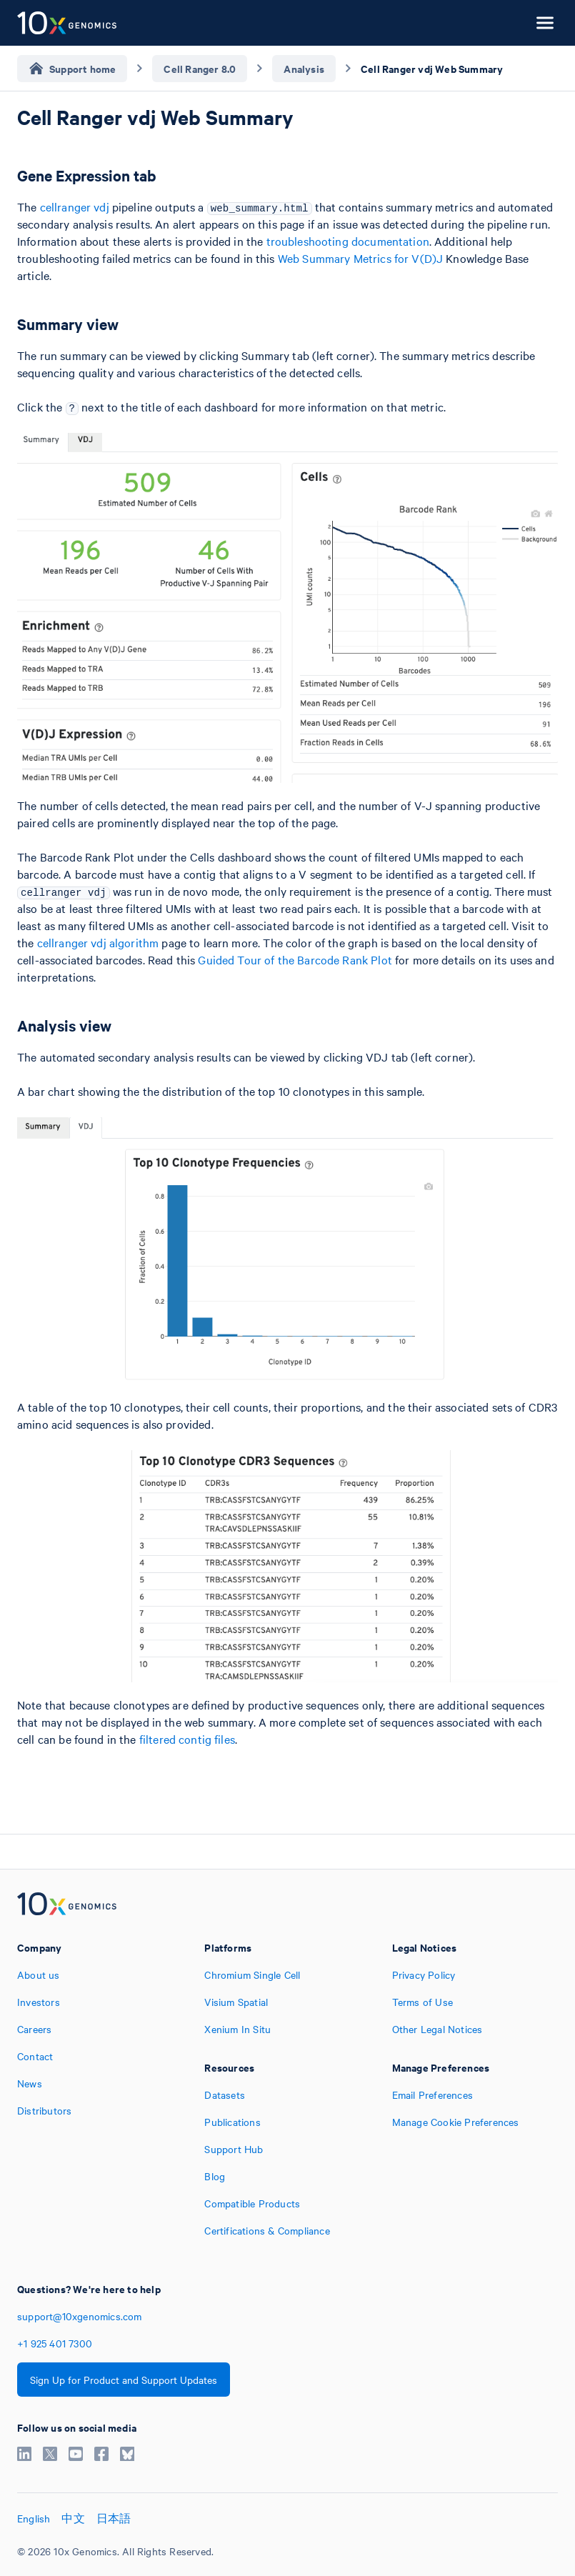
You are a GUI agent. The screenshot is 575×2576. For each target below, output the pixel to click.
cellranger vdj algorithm (98, 942)
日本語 (113, 2518)
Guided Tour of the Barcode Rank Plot (294, 959)
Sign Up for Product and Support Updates (123, 2379)
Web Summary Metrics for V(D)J (360, 258)
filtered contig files (187, 1739)
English (33, 2518)
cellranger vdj (74, 206)
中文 (72, 2518)
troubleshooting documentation (347, 241)
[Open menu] (545, 23)
